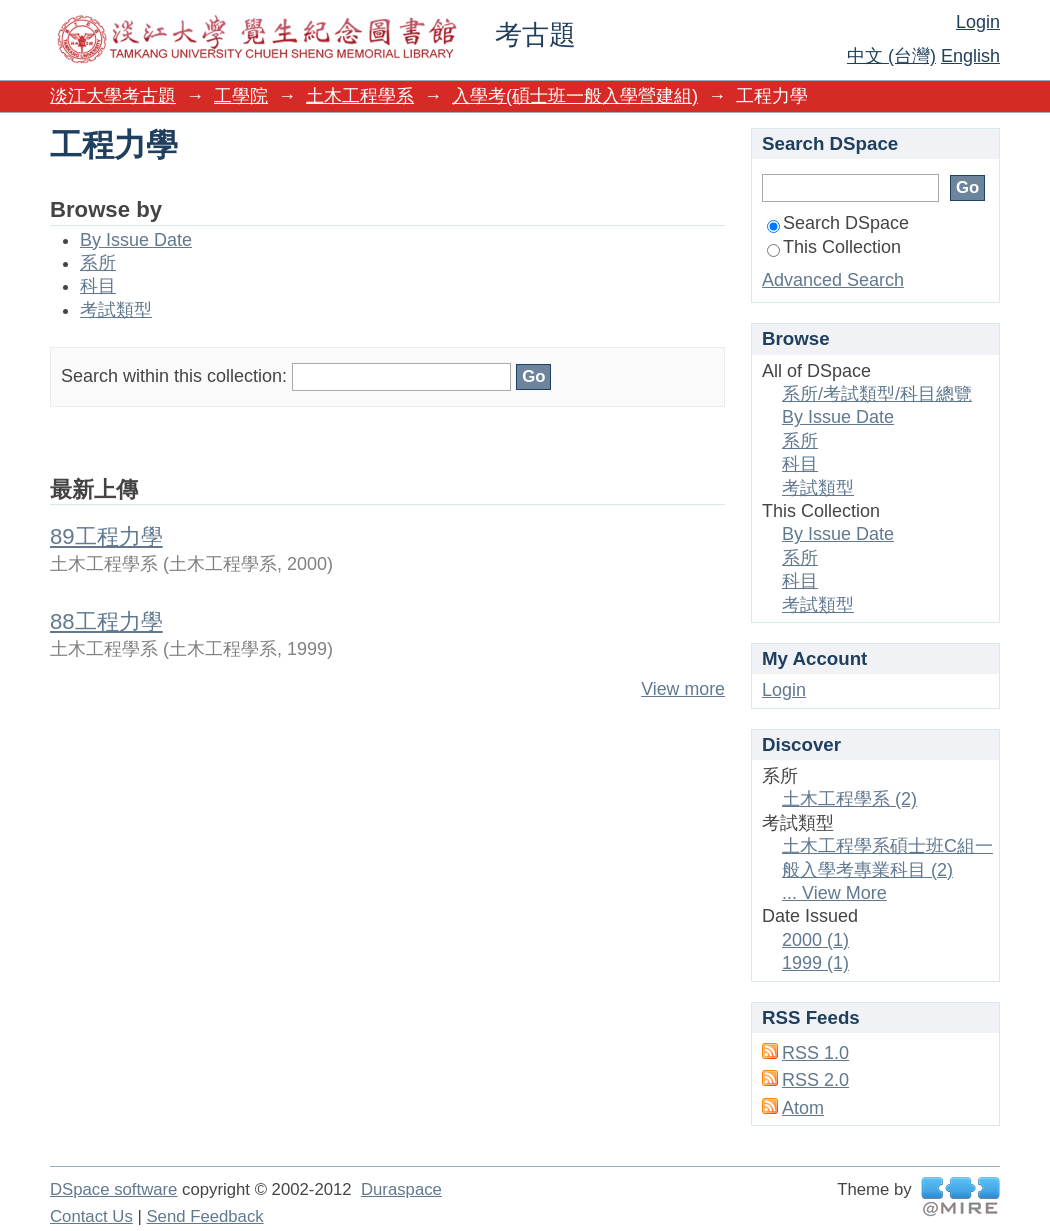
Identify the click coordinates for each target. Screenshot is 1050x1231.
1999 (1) (815, 963)
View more (683, 689)
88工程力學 (106, 621)
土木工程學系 (360, 96)
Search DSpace (838, 223)
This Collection (834, 247)
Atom (803, 1108)
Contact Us (91, 1216)
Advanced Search (833, 280)
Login (978, 22)
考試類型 (116, 310)
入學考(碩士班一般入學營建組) (575, 96)
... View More (834, 893)
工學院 (241, 96)
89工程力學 (106, 536)
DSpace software (113, 1189)
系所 (98, 263)
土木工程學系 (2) (849, 799)
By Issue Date (136, 240)
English (970, 56)
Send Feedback (204, 1216)
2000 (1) (815, 940)
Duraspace (401, 1189)
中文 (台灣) (891, 56)
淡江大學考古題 (113, 96)
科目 (98, 286)
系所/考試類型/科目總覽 (877, 394)
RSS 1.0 (815, 1053)
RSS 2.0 (815, 1080)
